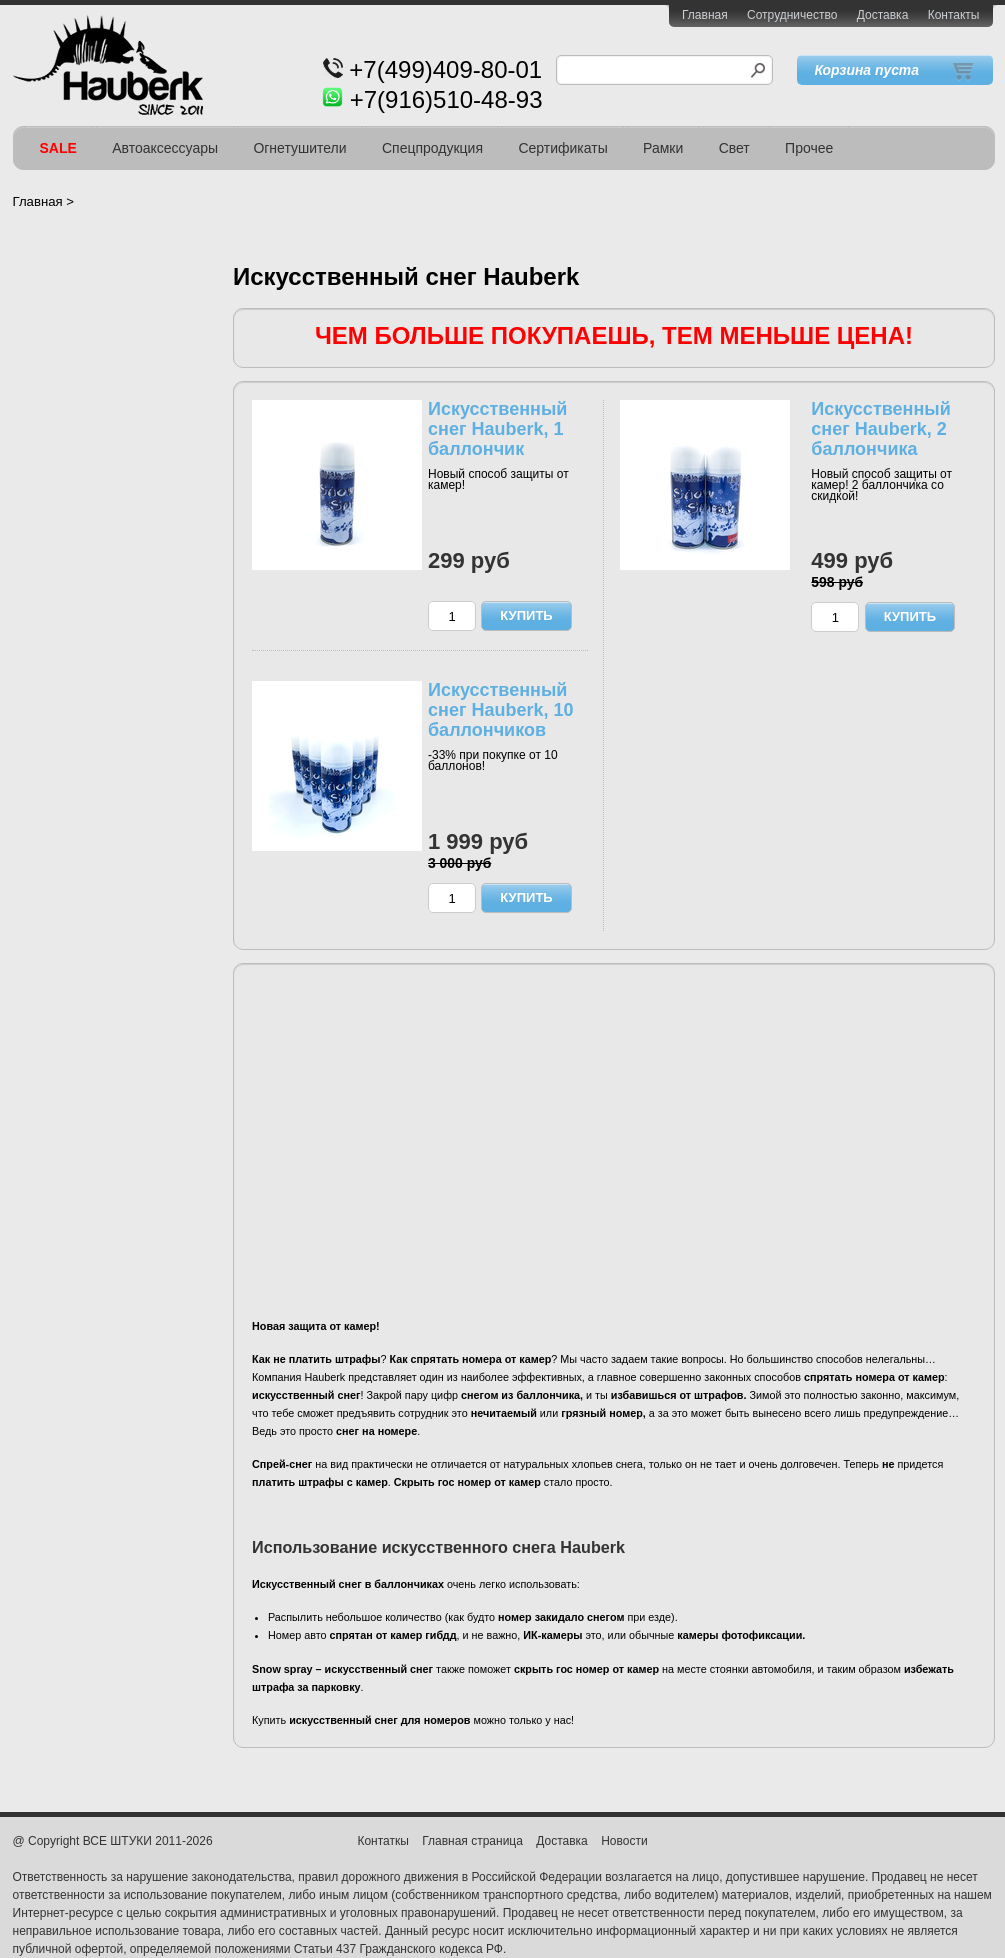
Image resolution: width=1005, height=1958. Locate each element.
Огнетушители (299, 148)
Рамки (663, 148)
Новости (624, 1841)
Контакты (954, 15)
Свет (734, 148)
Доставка (883, 15)
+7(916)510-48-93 (446, 99)
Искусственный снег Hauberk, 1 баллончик (497, 429)
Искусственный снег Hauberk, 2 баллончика (880, 429)
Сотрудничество (792, 15)
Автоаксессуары (165, 148)
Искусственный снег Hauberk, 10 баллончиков (500, 710)
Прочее (809, 148)
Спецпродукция (432, 148)
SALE (58, 148)
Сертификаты (562, 148)
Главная (705, 15)
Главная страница (472, 1841)
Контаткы (382, 1841)
